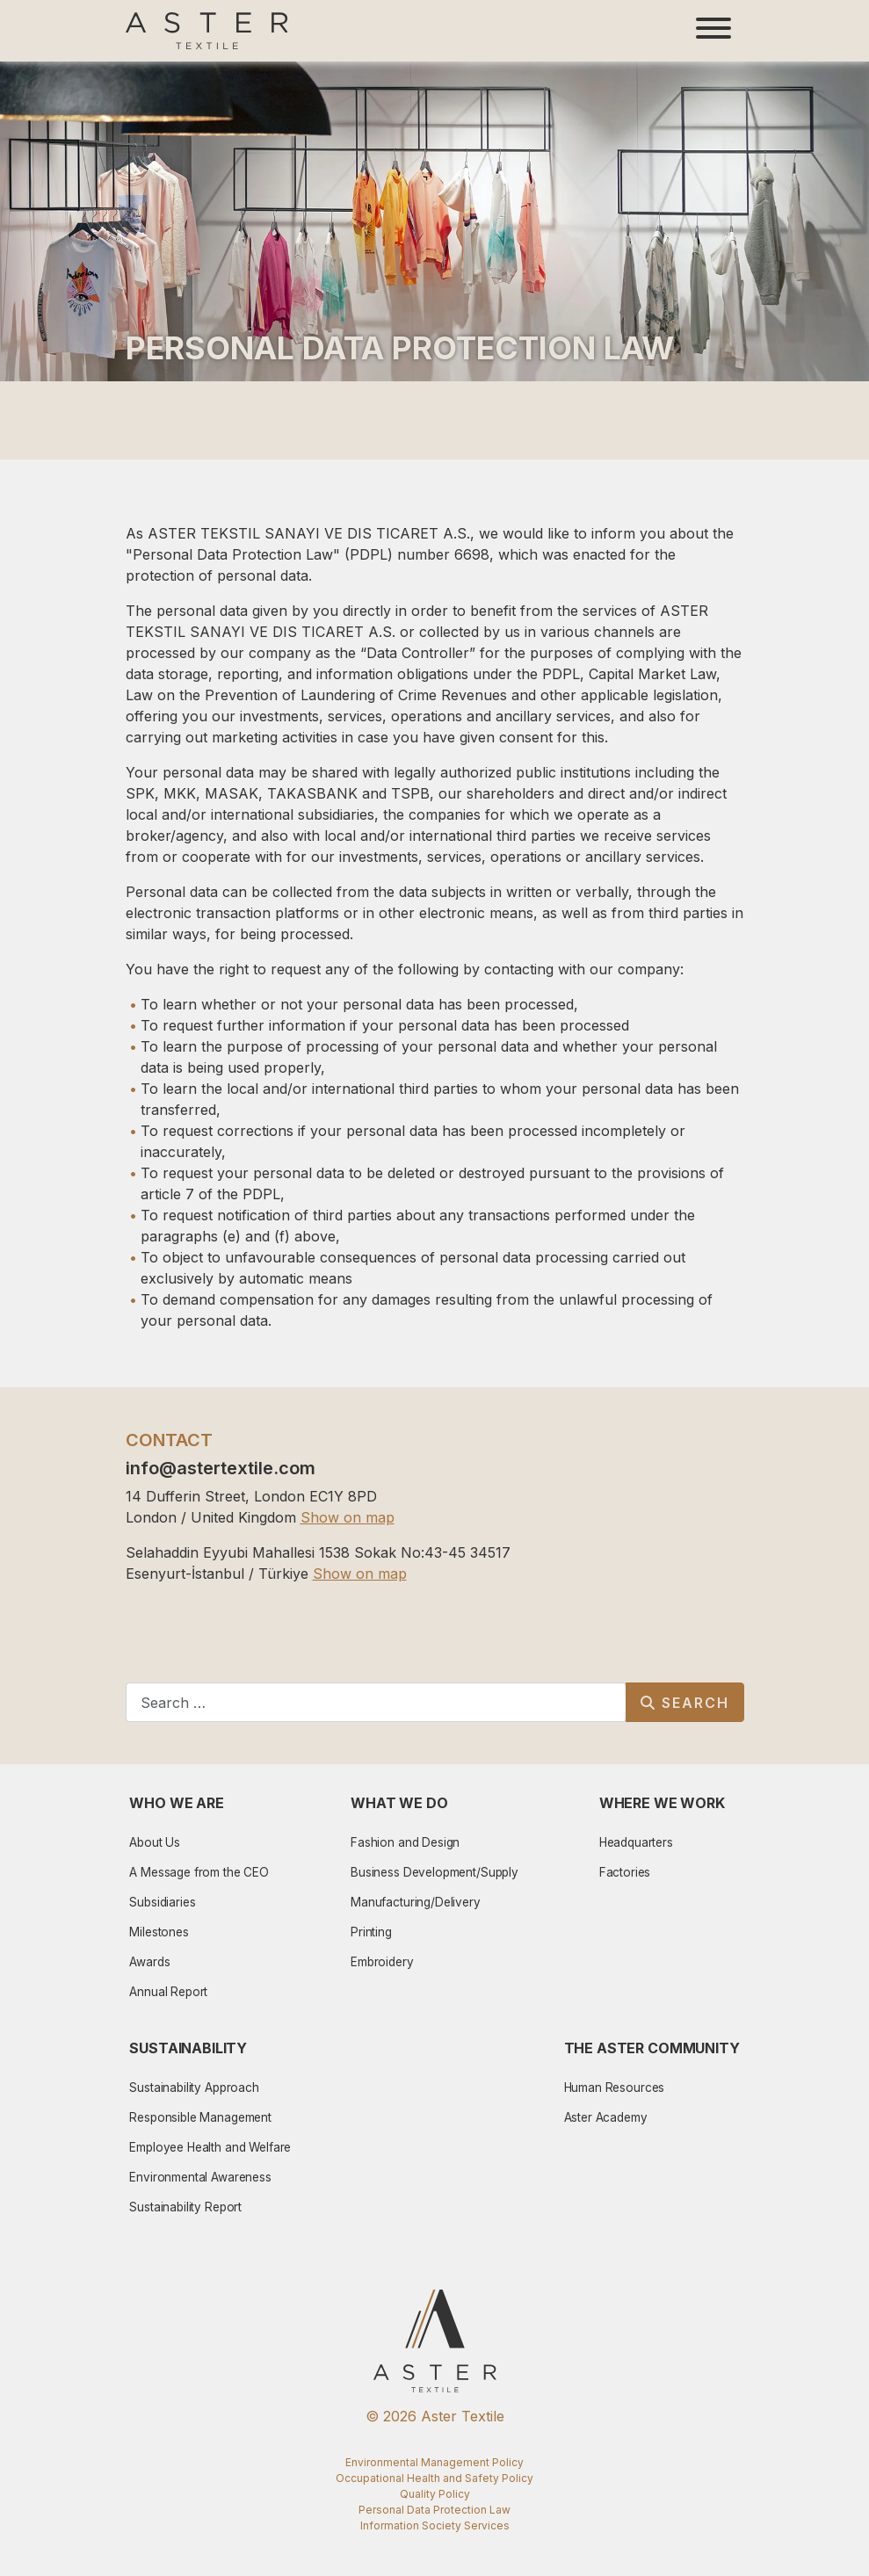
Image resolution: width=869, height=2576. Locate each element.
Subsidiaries (162, 1902)
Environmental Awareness (200, 2177)
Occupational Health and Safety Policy (434, 2478)
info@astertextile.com (220, 1468)
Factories (625, 1872)
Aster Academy (606, 2117)
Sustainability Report (185, 2207)
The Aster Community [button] (652, 2048)
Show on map (348, 1517)
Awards (149, 1962)
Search (685, 1702)
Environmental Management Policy (434, 2462)
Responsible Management (200, 2117)
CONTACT (169, 1440)
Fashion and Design (405, 1842)
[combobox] (376, 1702)
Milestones (159, 1932)
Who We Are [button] (176, 1803)
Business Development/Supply (434, 1872)
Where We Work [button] (662, 1803)
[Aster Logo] (207, 31)
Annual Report (168, 1992)
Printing (371, 1932)
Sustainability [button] (188, 2048)
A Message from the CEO (199, 1872)
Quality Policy (435, 2493)
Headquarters (636, 1842)
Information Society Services (435, 2525)
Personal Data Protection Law (434, 2509)
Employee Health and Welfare (210, 2147)
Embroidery (382, 1962)
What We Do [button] (399, 1803)
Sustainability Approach (194, 2087)
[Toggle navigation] (713, 30)
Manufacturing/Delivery (416, 1902)
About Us (154, 1842)
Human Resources (614, 2087)
